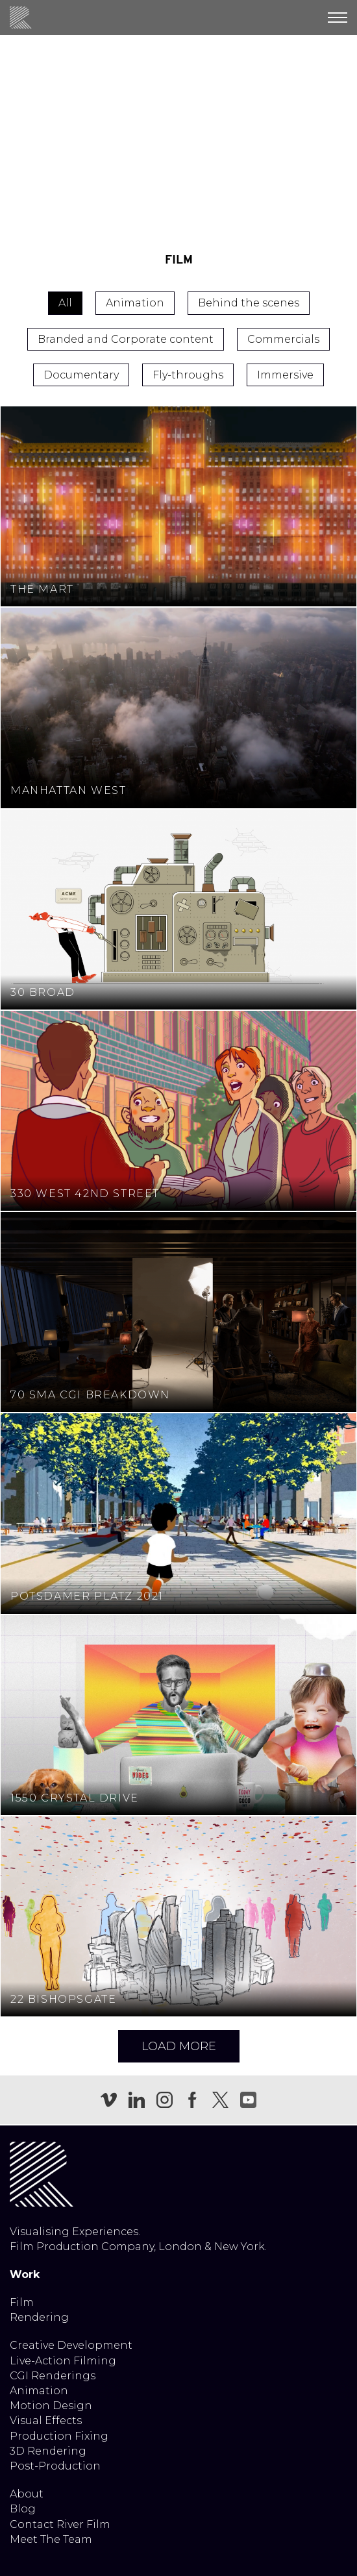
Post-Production (55, 2466)
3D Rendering (48, 2451)
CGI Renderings (52, 2376)
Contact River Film (60, 2524)
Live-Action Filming (63, 2361)
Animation (39, 2390)
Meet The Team (51, 2539)
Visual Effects (46, 2420)
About (26, 2494)
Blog (23, 2509)
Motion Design (51, 2405)
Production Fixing (59, 2436)
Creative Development (71, 2345)
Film (22, 2302)
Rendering (39, 2317)
